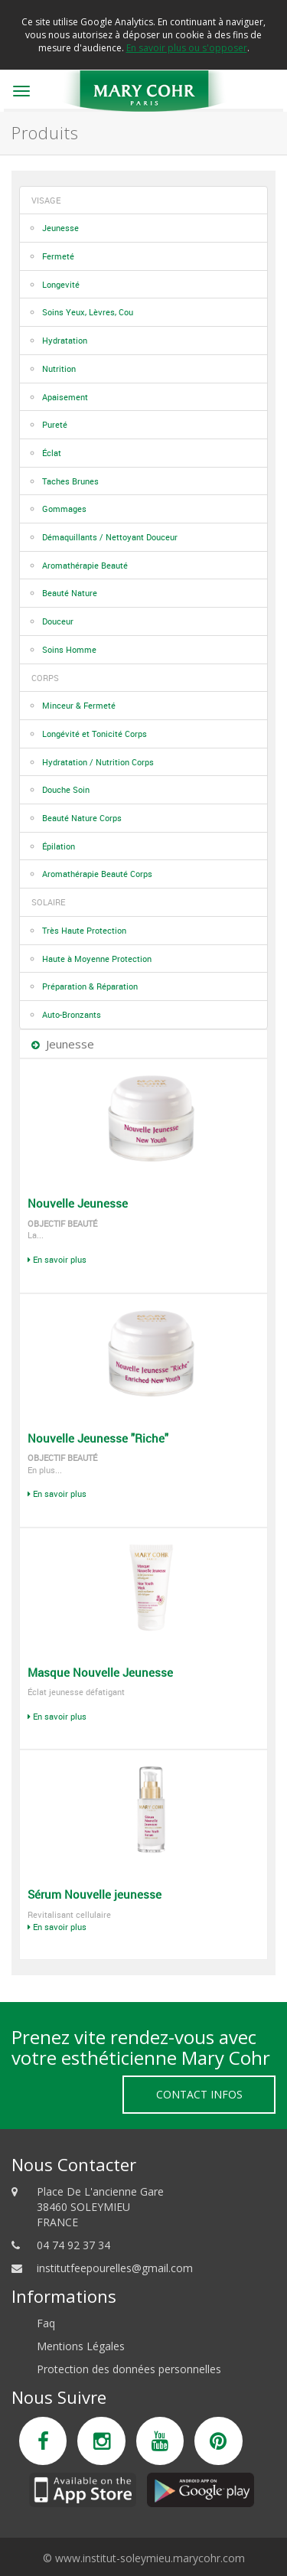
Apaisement (65, 397)
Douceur (57, 621)
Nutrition (59, 368)
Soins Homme (69, 649)
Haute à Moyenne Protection (97, 958)
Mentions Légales (81, 2346)
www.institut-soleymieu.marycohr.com (150, 2558)
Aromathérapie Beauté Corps (97, 873)
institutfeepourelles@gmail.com (115, 2268)
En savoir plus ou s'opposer (186, 47)
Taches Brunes (70, 481)
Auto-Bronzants (71, 1014)
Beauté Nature (69, 592)
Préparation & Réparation (90, 986)
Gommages (64, 508)
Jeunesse (60, 227)
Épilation (58, 846)
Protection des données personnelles (129, 2369)
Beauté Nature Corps (82, 817)
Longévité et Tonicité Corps (94, 733)
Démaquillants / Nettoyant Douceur (110, 537)
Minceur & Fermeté (79, 705)
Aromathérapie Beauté (85, 565)
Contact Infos (199, 2094)
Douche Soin (66, 789)
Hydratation (64, 340)
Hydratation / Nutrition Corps (98, 762)
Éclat (51, 452)
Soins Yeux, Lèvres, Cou (87, 312)
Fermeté (58, 256)
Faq (46, 2323)
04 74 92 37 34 (73, 2245)
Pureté (54, 424)
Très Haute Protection (84, 930)
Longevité (61, 284)
